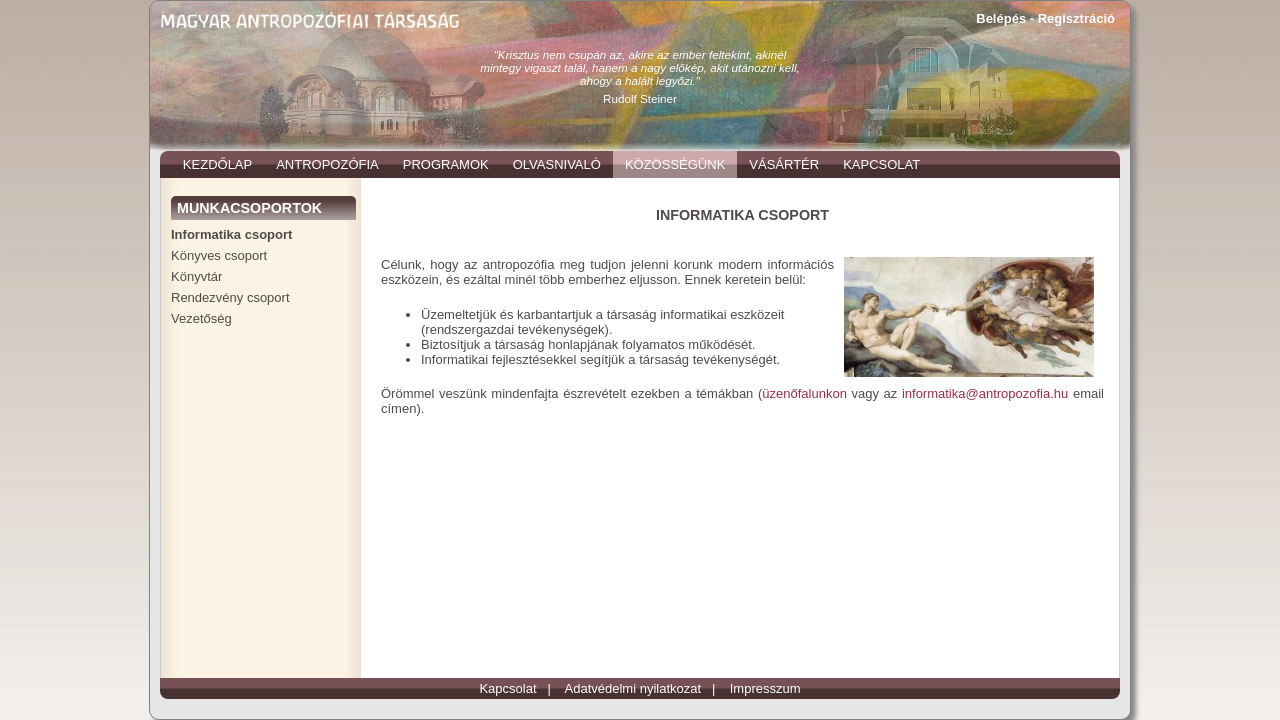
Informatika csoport (231, 234)
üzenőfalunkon (804, 393)
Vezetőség (201, 318)
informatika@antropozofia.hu (985, 393)
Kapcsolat (507, 688)
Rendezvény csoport (230, 297)
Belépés (1001, 18)
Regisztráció (1076, 18)
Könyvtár (196, 276)
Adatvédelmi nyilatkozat (633, 688)
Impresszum (765, 688)
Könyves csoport (219, 255)
